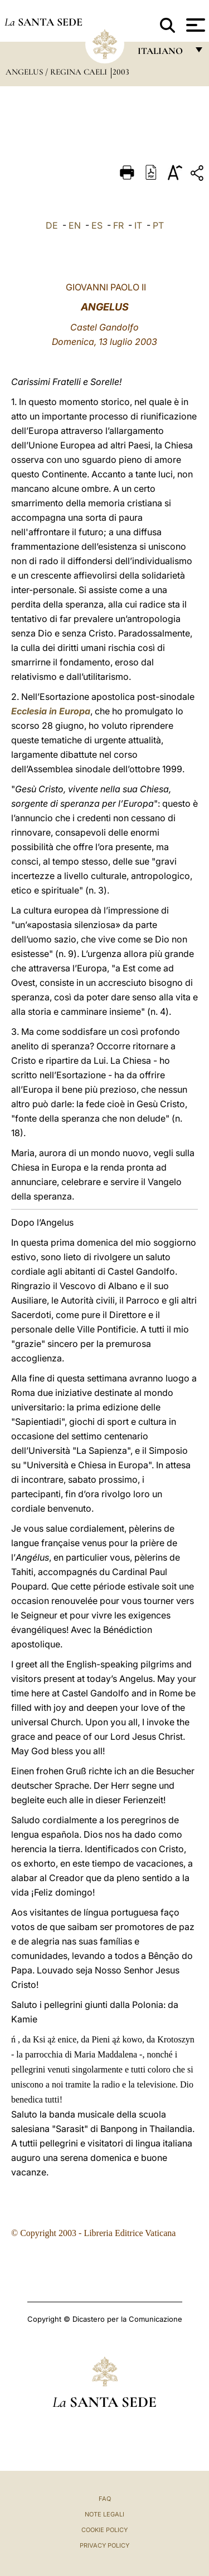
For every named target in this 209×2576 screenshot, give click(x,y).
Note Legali (104, 2514)
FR (118, 225)
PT (158, 225)
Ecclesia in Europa (50, 711)
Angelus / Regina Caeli (57, 72)
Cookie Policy (104, 2530)
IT (138, 225)
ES (97, 225)
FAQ (105, 2499)
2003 (121, 72)
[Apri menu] (194, 25)
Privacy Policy (104, 2545)
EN (75, 225)
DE (52, 225)
